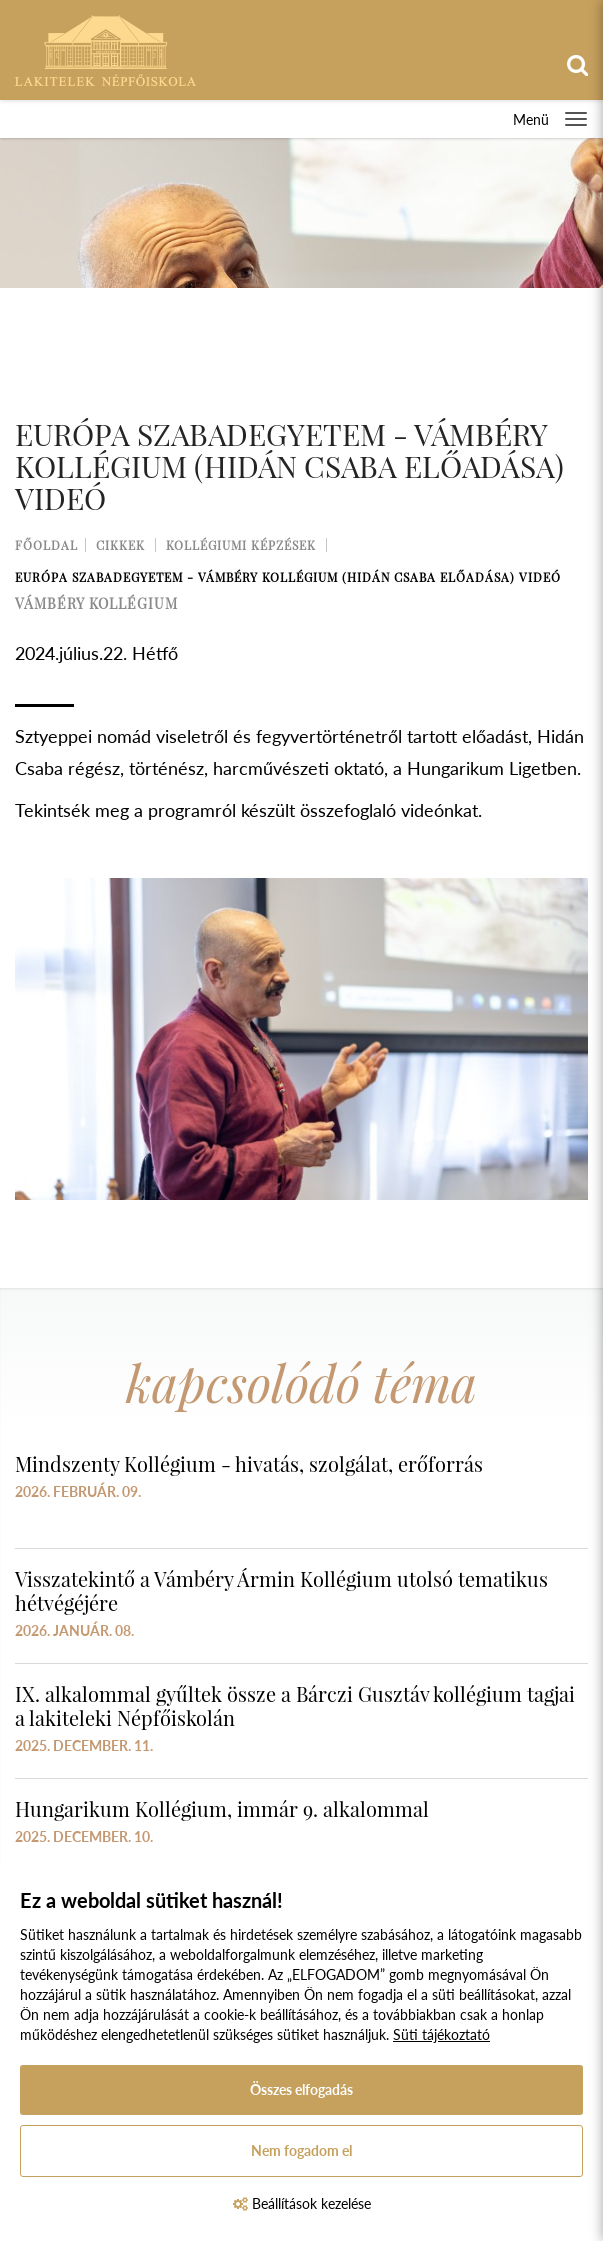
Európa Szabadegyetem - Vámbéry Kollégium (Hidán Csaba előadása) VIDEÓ (288, 577)
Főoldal (46, 545)
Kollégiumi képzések (241, 545)
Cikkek (120, 545)
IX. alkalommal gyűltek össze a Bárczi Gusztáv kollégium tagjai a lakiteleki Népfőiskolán (295, 1705)
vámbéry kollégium (96, 603)
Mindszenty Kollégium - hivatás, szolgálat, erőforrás (249, 1463)
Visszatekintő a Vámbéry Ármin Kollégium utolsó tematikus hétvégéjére (281, 1590)
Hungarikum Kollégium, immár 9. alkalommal (222, 1808)
